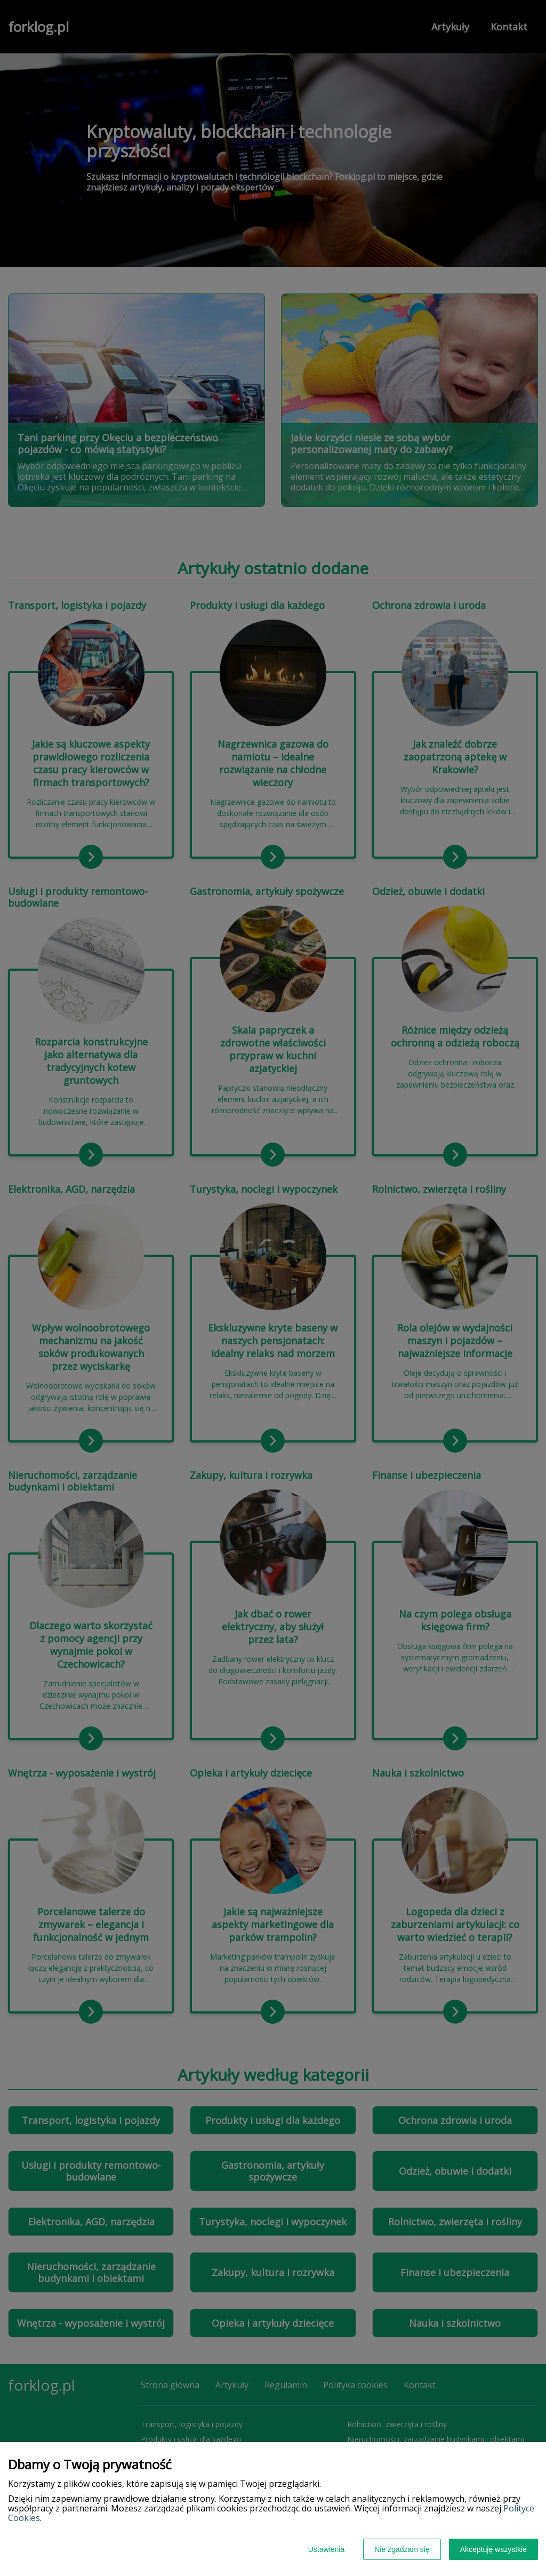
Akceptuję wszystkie (493, 2549)
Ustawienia (326, 2549)
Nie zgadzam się (402, 2549)
